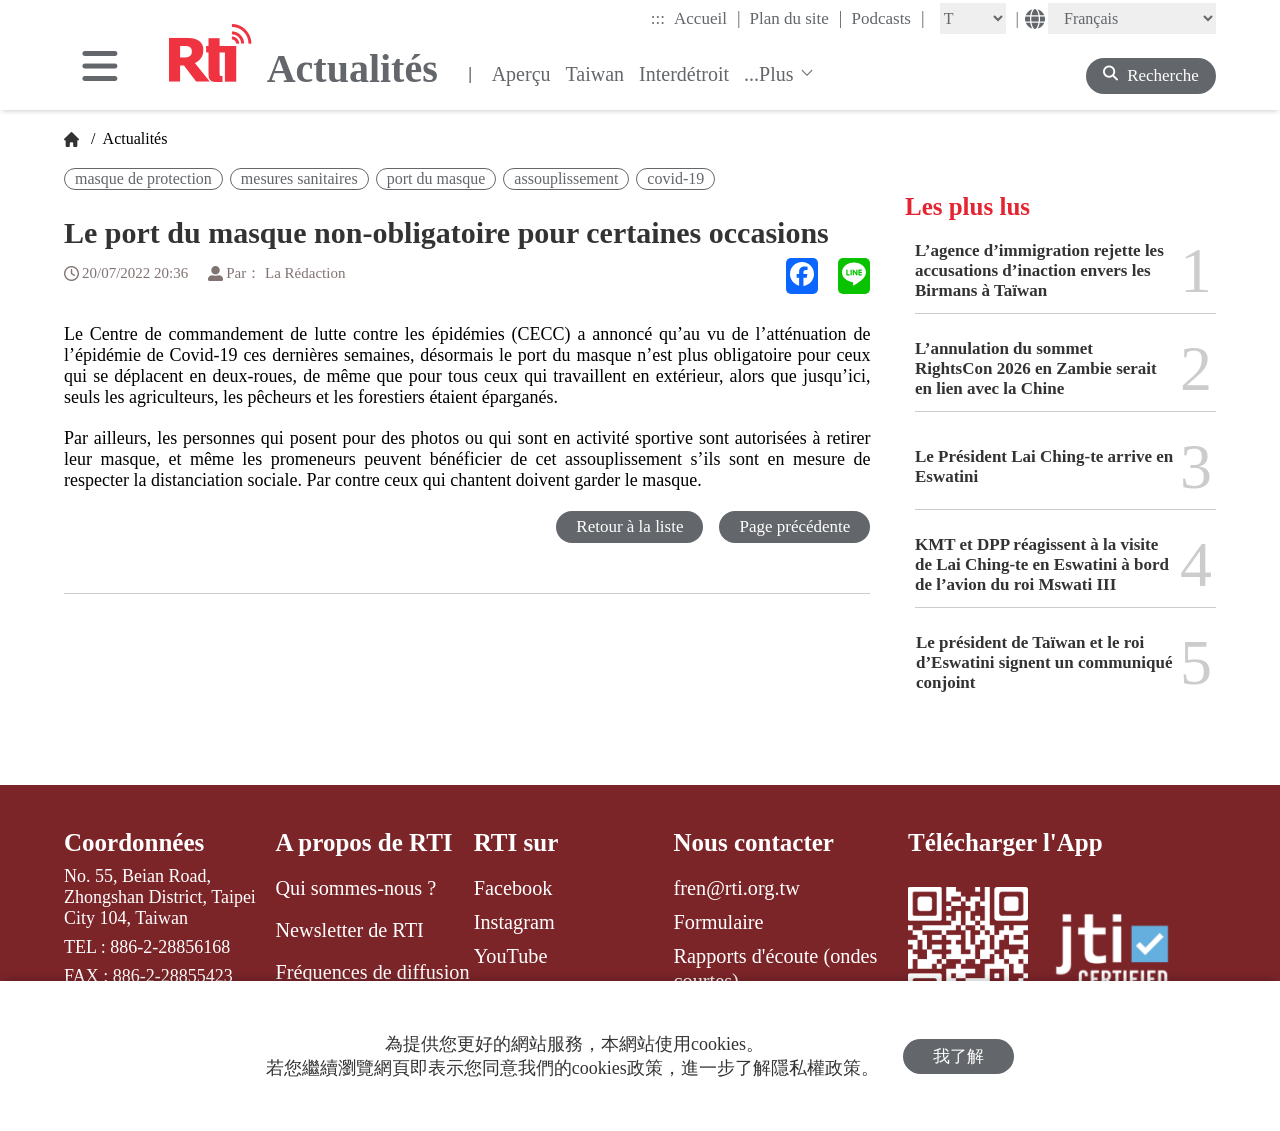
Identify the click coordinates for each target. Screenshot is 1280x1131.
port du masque (436, 178)
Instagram (514, 922)
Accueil (707, 18)
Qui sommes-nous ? (355, 888)
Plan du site (796, 18)
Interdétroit (684, 74)
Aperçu (521, 74)
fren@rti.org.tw (737, 888)
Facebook (513, 888)
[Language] (1132, 18)
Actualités (133, 138)
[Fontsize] (973, 18)
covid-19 (675, 178)
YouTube (511, 956)
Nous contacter (754, 842)
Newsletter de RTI (349, 930)
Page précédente (794, 526)
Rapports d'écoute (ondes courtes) (776, 968)
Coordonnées (134, 842)
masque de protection (143, 178)
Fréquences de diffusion (372, 972)
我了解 (958, 1056)
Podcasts (887, 18)
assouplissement (566, 178)
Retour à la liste (629, 526)
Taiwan (595, 74)
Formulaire (719, 922)
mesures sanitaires (299, 178)
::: (658, 18)
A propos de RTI (363, 842)
